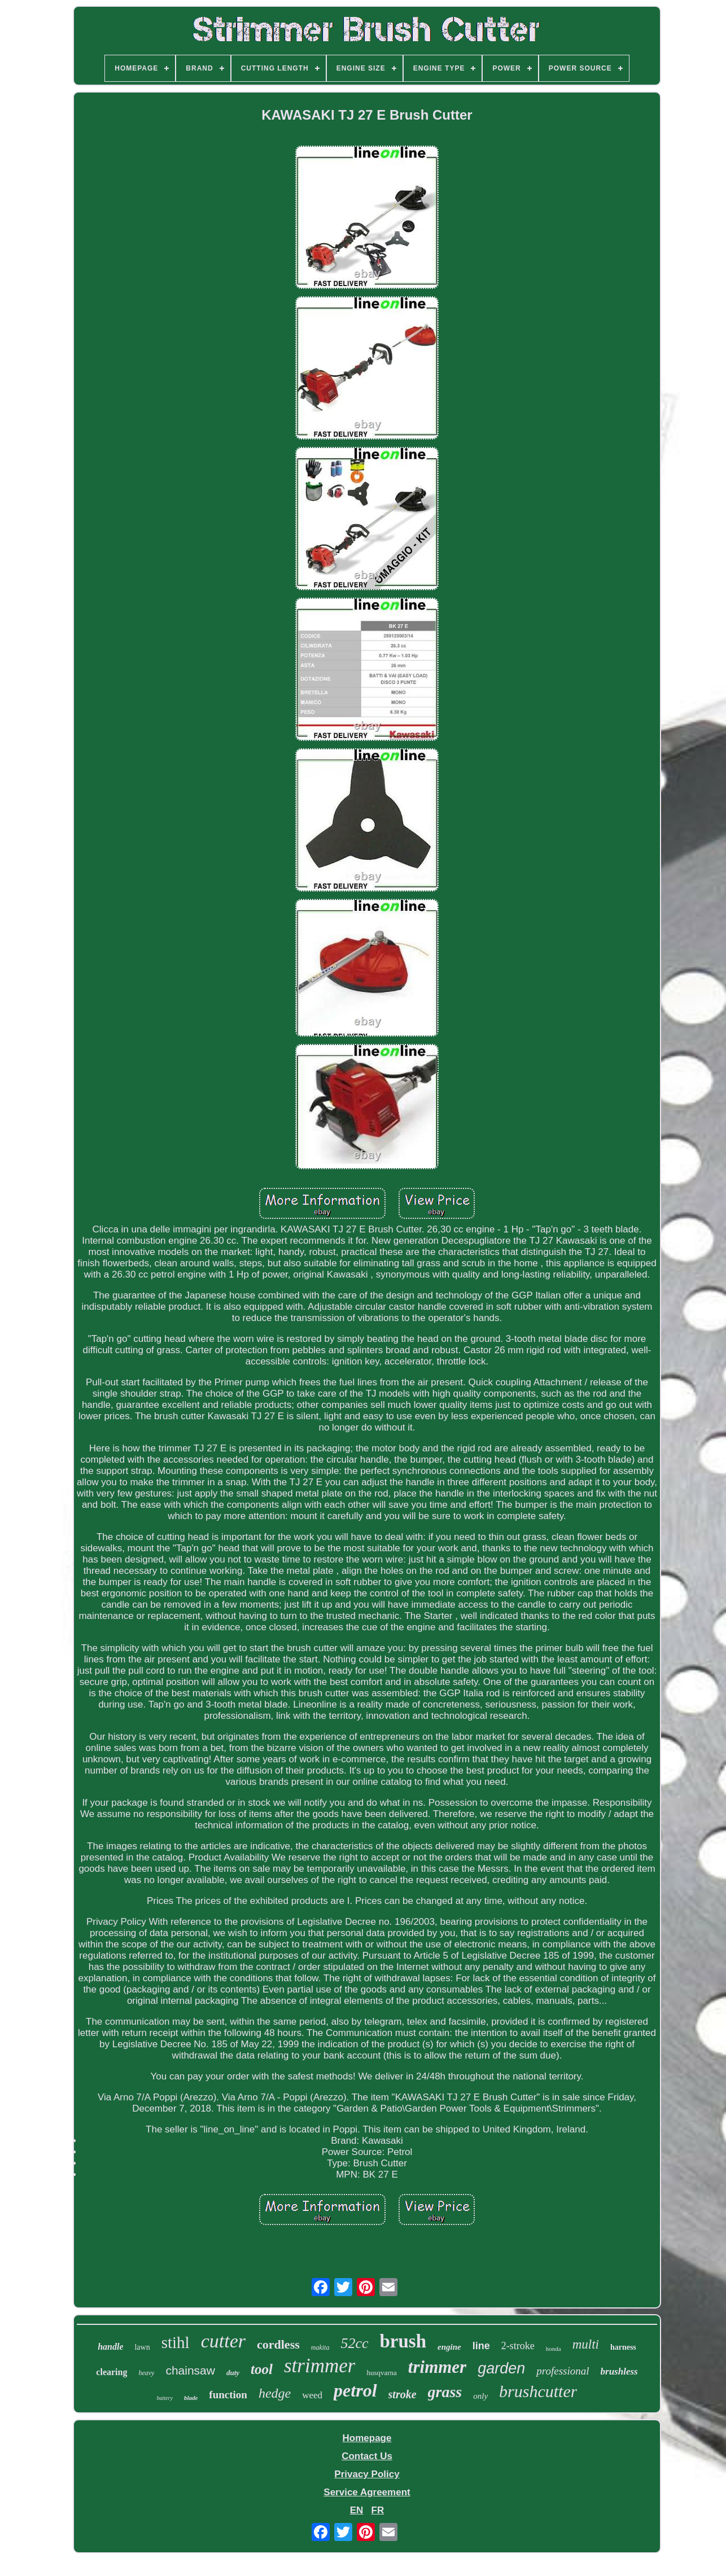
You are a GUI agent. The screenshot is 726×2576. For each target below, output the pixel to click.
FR (377, 2510)
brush (403, 2341)
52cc (354, 2343)
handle (110, 2346)
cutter (223, 2341)
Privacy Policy (366, 2474)
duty (232, 2372)
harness (623, 2347)
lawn (142, 2347)
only (480, 2396)
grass (445, 2392)
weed (312, 2395)
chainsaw (190, 2370)
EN (357, 2510)
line (481, 2345)
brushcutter (538, 2391)
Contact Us (367, 2456)
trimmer (437, 2367)
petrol (355, 2390)
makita (320, 2347)
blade (191, 2397)
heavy (146, 2373)
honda (553, 2348)
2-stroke (518, 2345)
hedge (275, 2393)
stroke (402, 2394)
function (228, 2395)
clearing (111, 2372)
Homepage (367, 2438)
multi (585, 2344)
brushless (619, 2371)
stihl (175, 2342)
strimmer (319, 2366)
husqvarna (381, 2372)
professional (562, 2371)
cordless (278, 2344)
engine (449, 2346)
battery (165, 2398)
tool (262, 2369)
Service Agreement (366, 2492)
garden (501, 2368)
